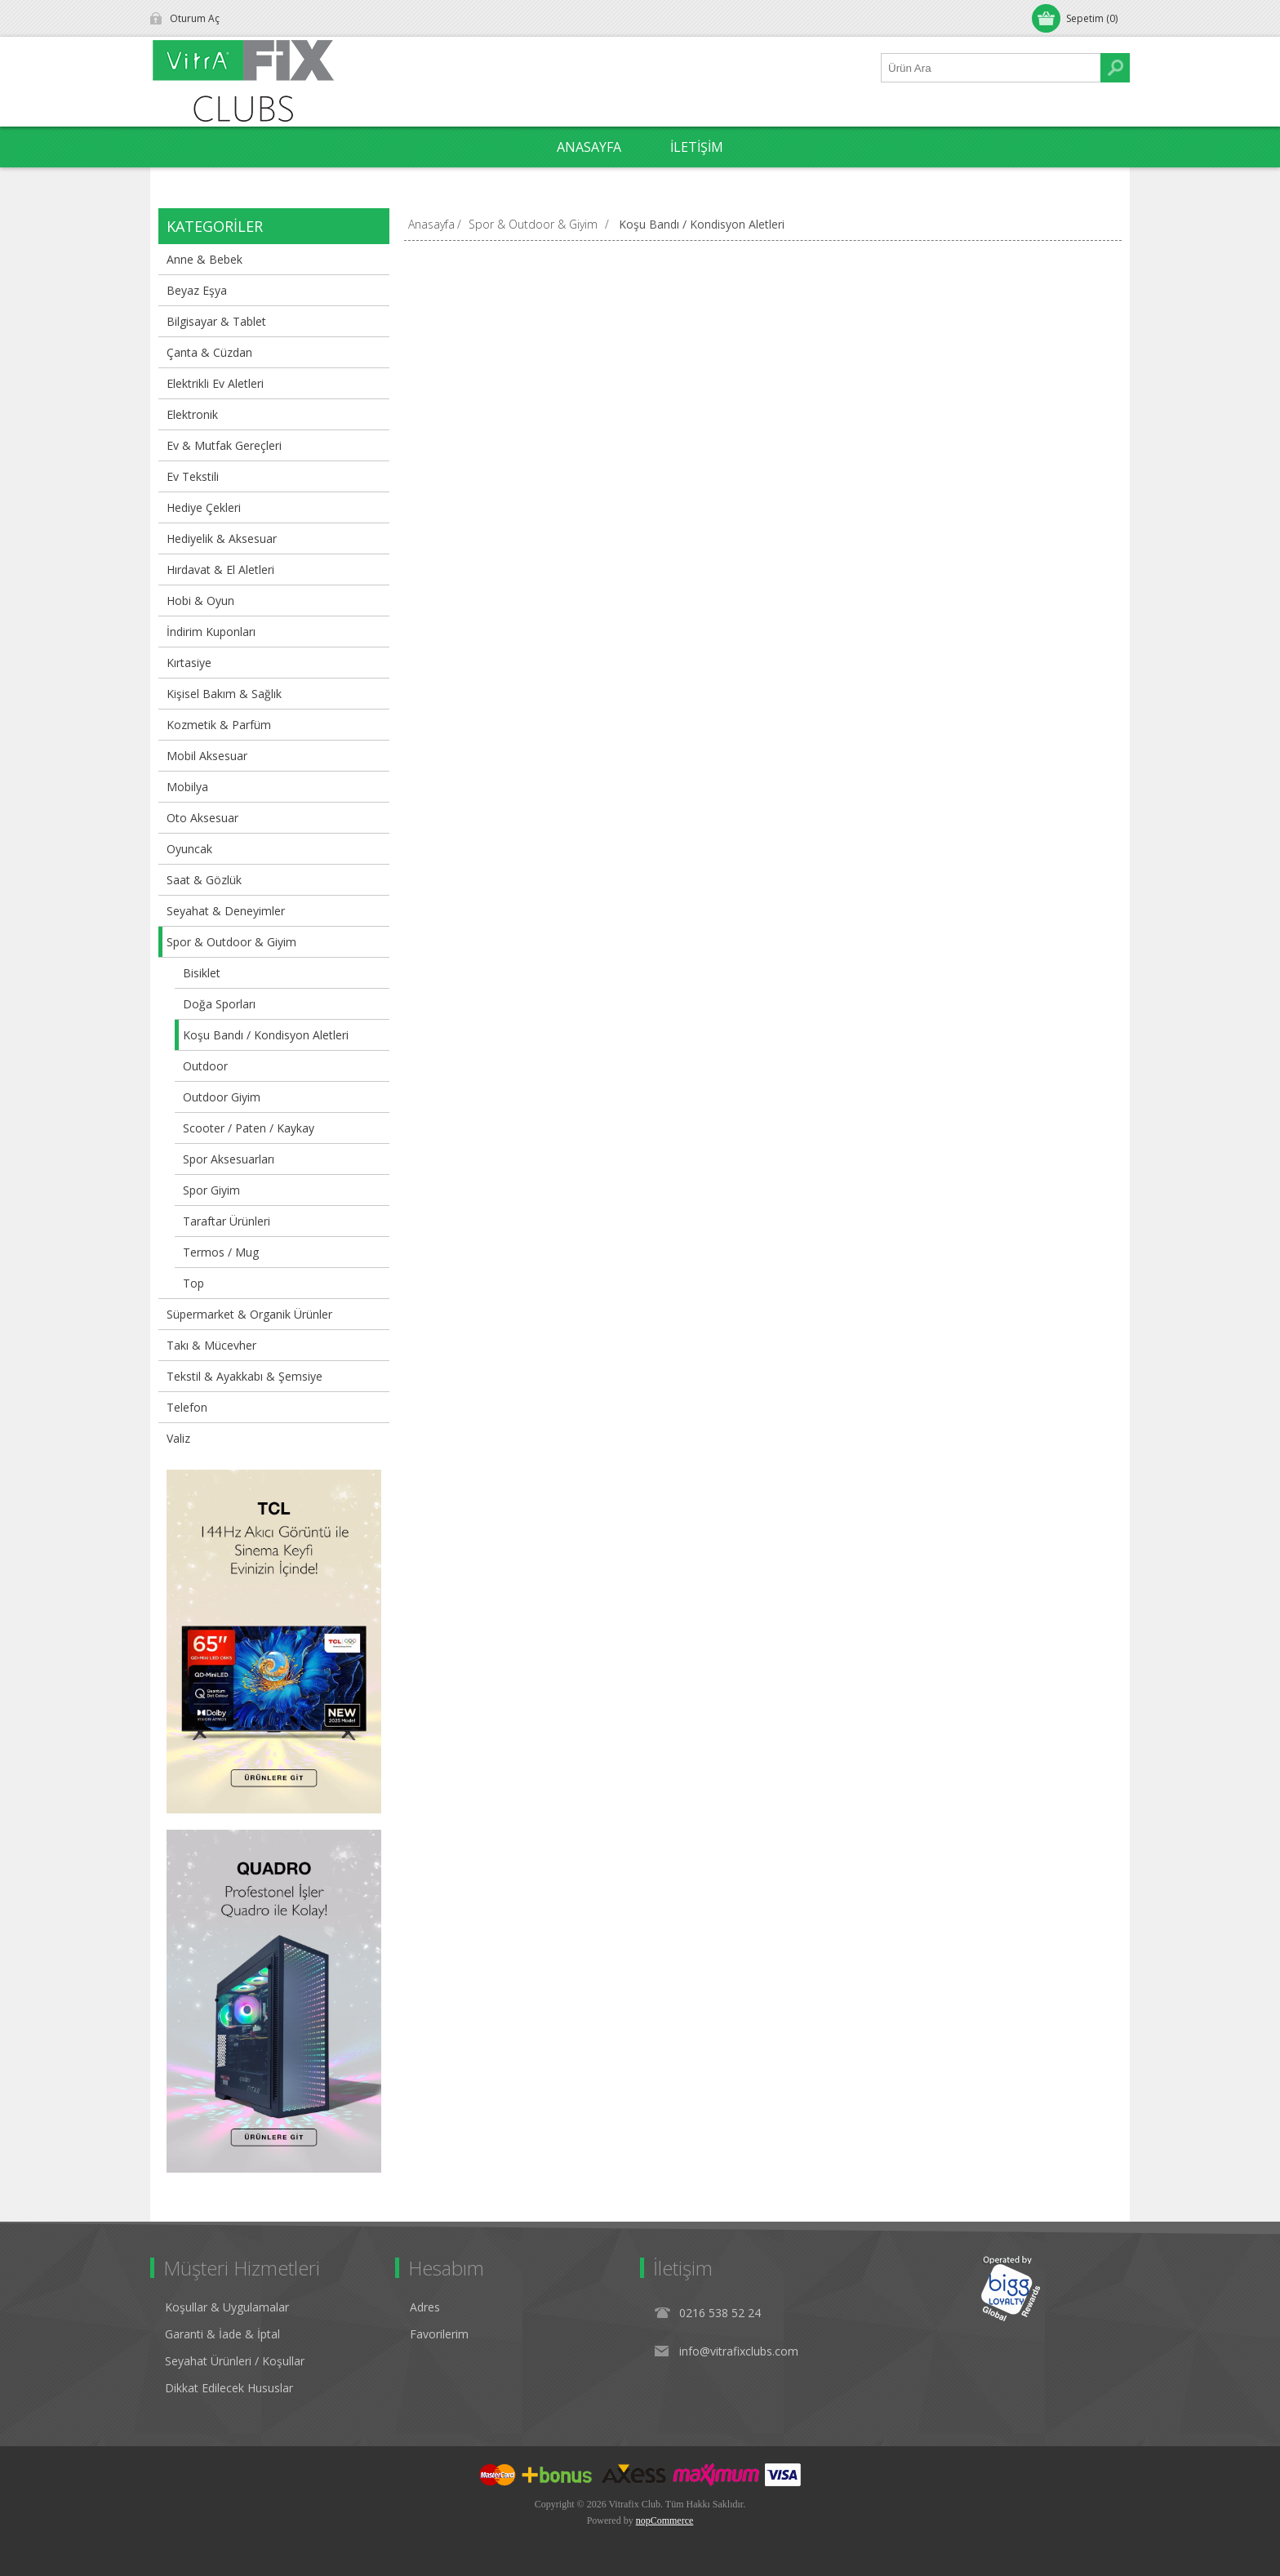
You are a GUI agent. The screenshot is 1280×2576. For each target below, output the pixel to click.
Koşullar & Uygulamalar (227, 2307)
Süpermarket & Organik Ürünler (249, 1314)
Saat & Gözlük (204, 880)
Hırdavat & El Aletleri (220, 569)
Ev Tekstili (193, 476)
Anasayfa (431, 224)
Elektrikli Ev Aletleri (215, 383)
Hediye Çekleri (204, 507)
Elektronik (192, 414)
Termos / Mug (221, 1252)
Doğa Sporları (219, 1004)
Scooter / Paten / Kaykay (248, 1128)
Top (193, 1283)
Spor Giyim (211, 1190)
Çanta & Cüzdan (209, 352)
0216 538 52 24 (720, 2312)
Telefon (187, 1407)
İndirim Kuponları (211, 631)
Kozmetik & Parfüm (219, 724)
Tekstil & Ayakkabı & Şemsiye (244, 1376)
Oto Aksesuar (202, 817)
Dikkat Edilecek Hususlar (229, 2388)
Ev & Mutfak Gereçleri (224, 445)
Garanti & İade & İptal (222, 2334)
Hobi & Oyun (200, 600)
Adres (425, 2307)
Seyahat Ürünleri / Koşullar (234, 2361)
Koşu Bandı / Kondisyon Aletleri (266, 1035)
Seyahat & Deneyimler (226, 911)
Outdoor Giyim (221, 1097)
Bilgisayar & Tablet (216, 321)
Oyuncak (189, 848)
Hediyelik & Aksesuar (222, 538)
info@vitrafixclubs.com (738, 2351)
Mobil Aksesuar (207, 755)
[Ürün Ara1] (991, 67)
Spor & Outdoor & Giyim (231, 942)
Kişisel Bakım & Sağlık (224, 693)
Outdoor (205, 1066)
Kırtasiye (189, 662)
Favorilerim (439, 2334)
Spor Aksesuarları (228, 1159)
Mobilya (187, 786)
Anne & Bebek (204, 259)
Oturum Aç (195, 18)
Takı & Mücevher (211, 1345)
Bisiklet (201, 973)
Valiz (178, 1438)
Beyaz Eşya (197, 290)
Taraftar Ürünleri (226, 1221)
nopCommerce (665, 2520)
